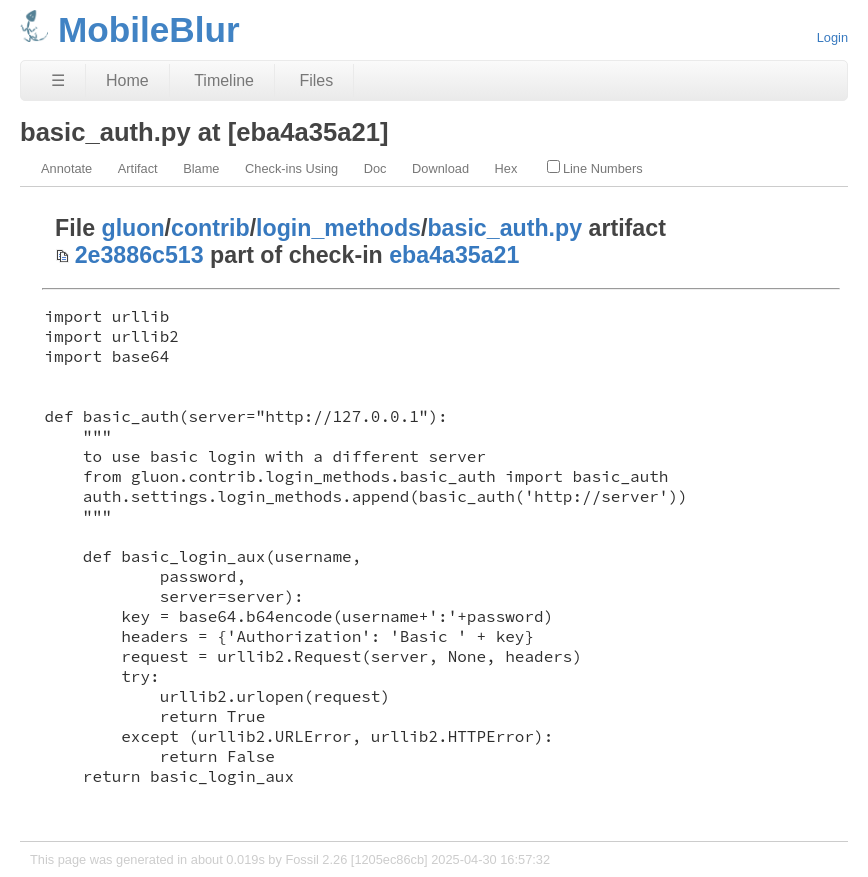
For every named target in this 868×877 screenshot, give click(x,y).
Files (316, 80)
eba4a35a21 (454, 255)
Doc (375, 168)
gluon (133, 228)
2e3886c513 (139, 255)
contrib (210, 228)
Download (440, 168)
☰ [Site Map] (58, 80)
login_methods (338, 228)
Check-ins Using (291, 168)
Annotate (66, 168)
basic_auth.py (504, 228)
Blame (201, 168)
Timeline (224, 80)
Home (127, 80)
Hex (506, 168)
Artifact (138, 168)
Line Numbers (595, 168)
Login (832, 37)
